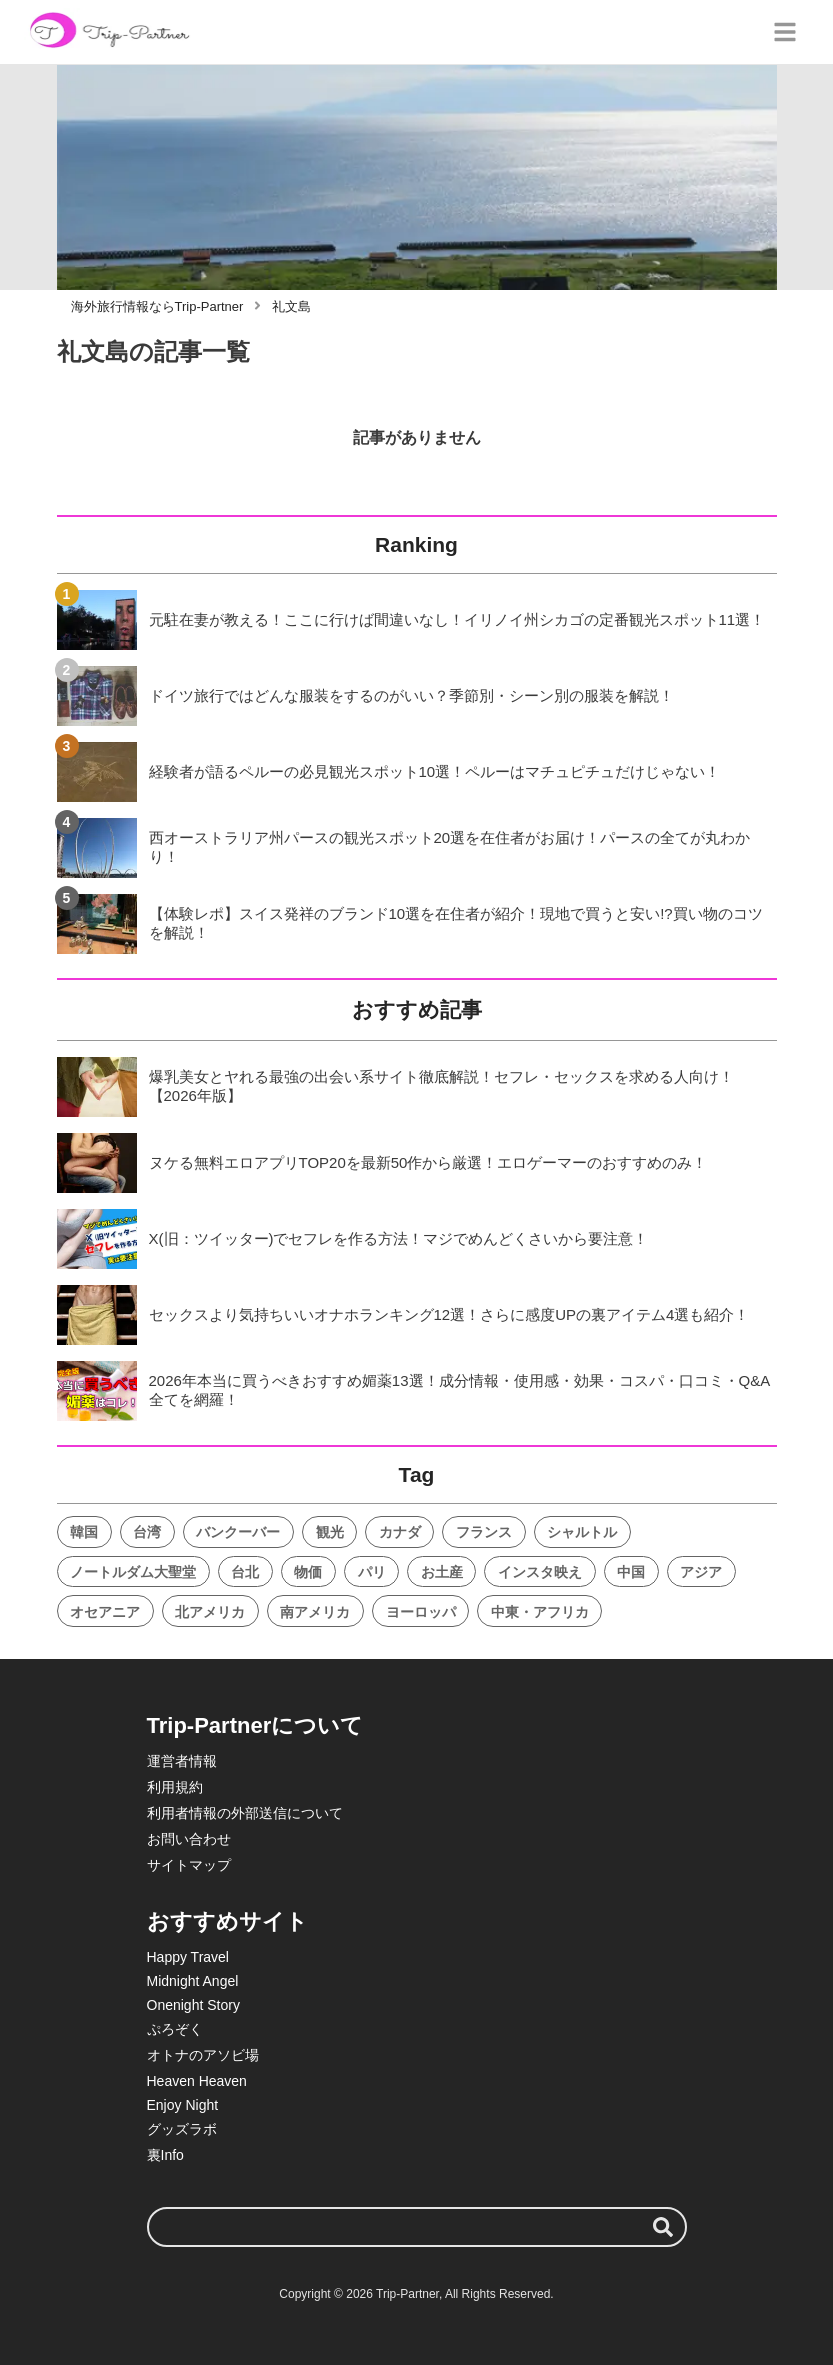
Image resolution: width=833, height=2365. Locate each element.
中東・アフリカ (540, 1612)
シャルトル (582, 1532)
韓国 (84, 1532)
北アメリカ (210, 1612)
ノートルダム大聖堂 (133, 1572)
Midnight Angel (193, 1981)
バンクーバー (238, 1532)
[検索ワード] (417, 2227)
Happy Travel (188, 1957)
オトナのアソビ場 (203, 2055)
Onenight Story (193, 2005)
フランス (484, 1532)
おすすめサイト (227, 1921)
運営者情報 (182, 1761)
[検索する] (663, 2227)
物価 (308, 1572)
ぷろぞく (175, 2029)
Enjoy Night (183, 2105)
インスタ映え (540, 1572)
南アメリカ (315, 1612)
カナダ (400, 1532)
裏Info (165, 2155)
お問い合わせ (189, 1839)
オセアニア (105, 1612)
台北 (245, 1572)
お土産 (442, 1572)
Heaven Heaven (197, 2081)
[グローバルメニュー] (785, 32)
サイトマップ (189, 1865)
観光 (330, 1532)
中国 (631, 1572)
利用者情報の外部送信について (245, 1813)
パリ (372, 1572)
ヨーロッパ (421, 1612)
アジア (701, 1572)
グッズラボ (182, 2129)
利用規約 (175, 1787)
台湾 (147, 1532)
